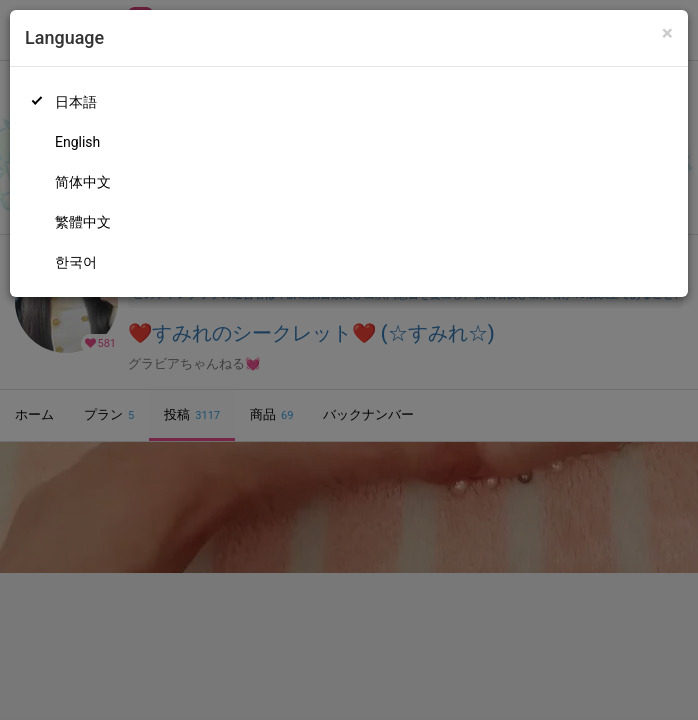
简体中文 (83, 182)
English (77, 142)
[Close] (667, 33)
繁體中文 (83, 222)
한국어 (76, 262)
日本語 (76, 102)
